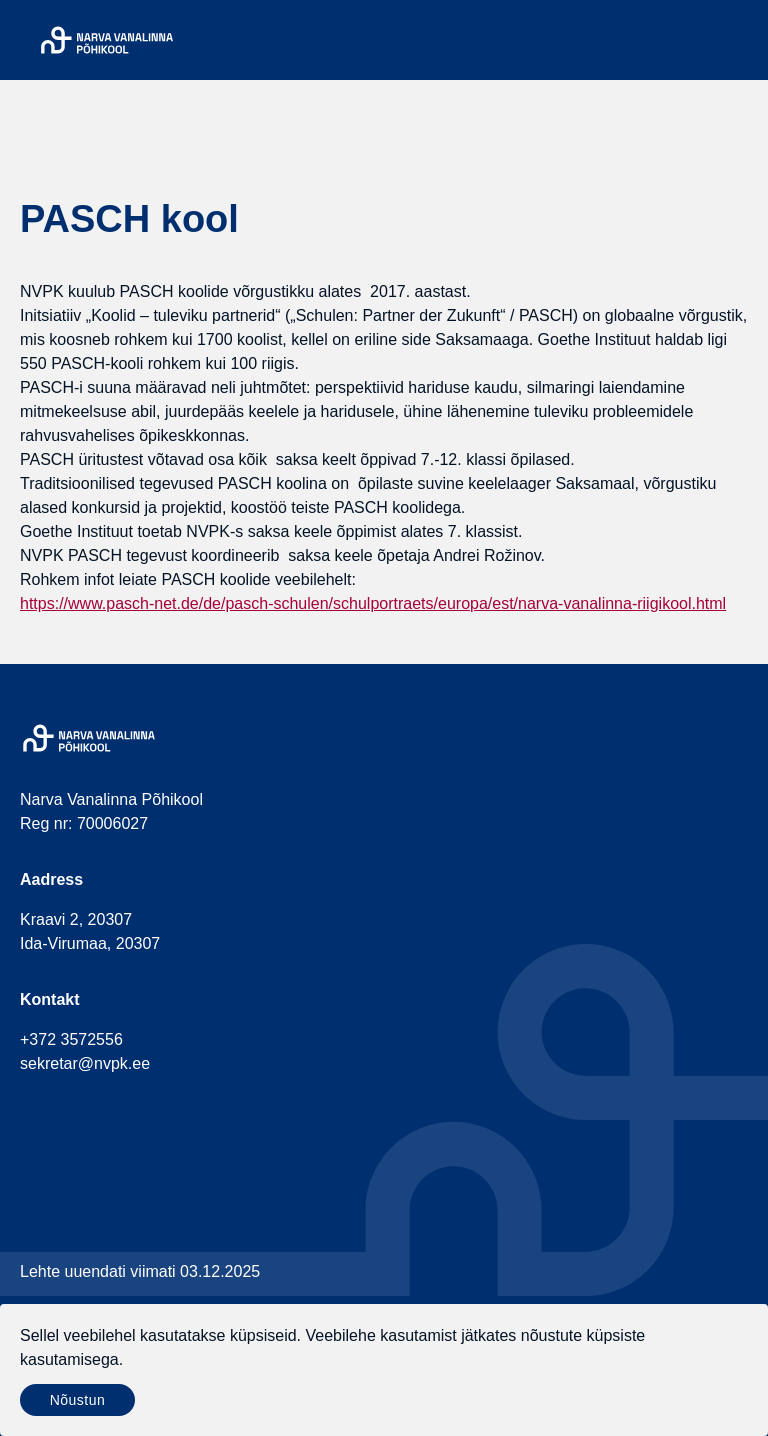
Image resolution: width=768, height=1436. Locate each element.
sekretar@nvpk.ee (85, 1063)
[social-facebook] (30, 1118)
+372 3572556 (71, 1039)
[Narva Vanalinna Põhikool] (107, 40)
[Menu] (736, 40)
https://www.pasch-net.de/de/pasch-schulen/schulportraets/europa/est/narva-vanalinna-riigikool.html (373, 603)
